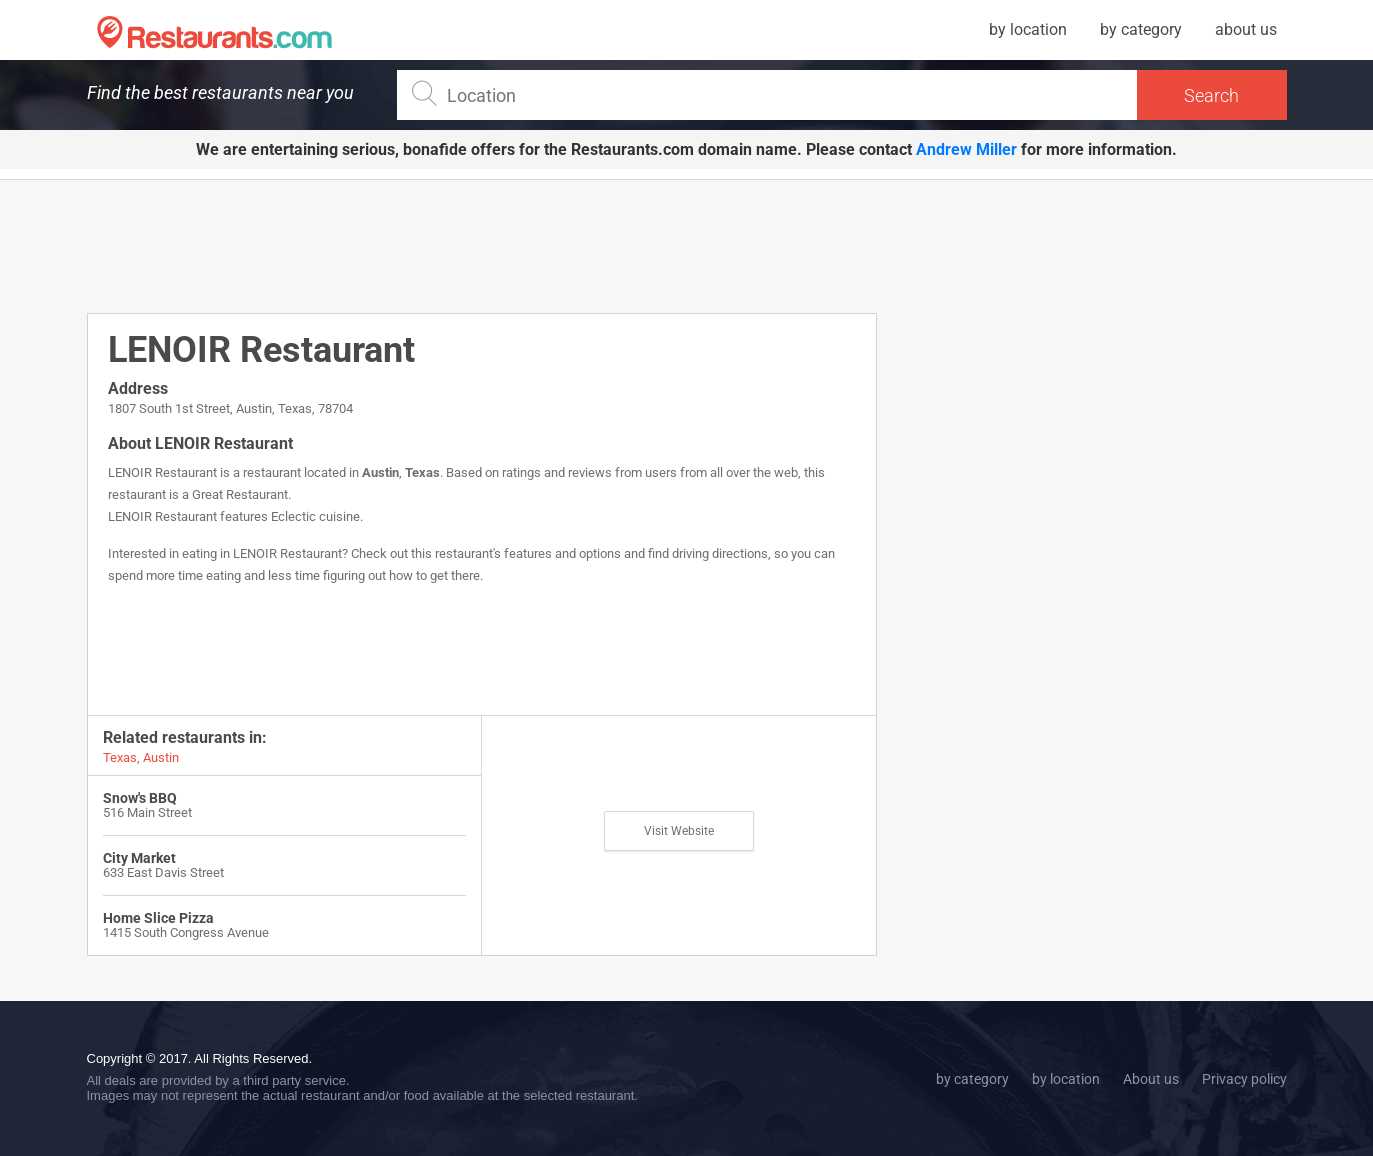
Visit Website (679, 831)
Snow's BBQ (140, 798)
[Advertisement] (482, 245)
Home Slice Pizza (158, 918)
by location (1028, 29)
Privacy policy (1244, 1079)
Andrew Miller (966, 149)
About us (1151, 1079)
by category (1141, 29)
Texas (422, 472)
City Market (139, 858)
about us (1246, 29)
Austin (380, 472)
